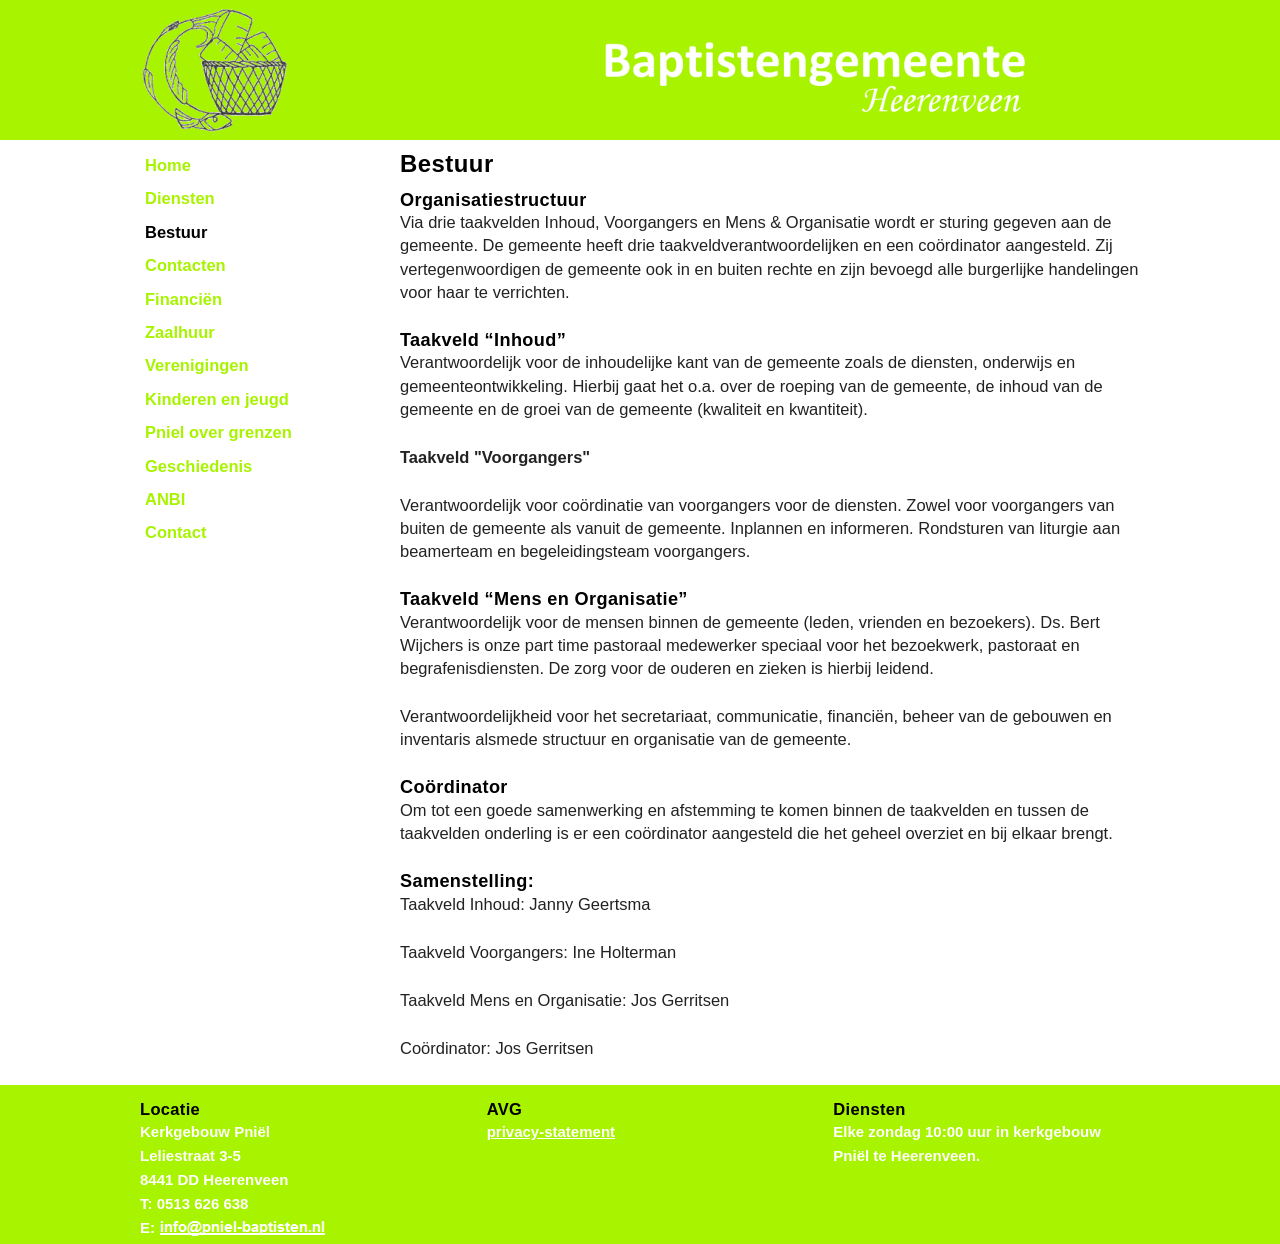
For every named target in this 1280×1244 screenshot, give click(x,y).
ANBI (165, 499)
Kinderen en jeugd (217, 399)
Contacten (185, 265)
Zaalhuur (180, 332)
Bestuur (176, 232)
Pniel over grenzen (218, 432)
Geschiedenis (198, 466)
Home (168, 165)
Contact (175, 532)
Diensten (180, 198)
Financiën (183, 299)
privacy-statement (551, 1131)
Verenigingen (197, 365)
